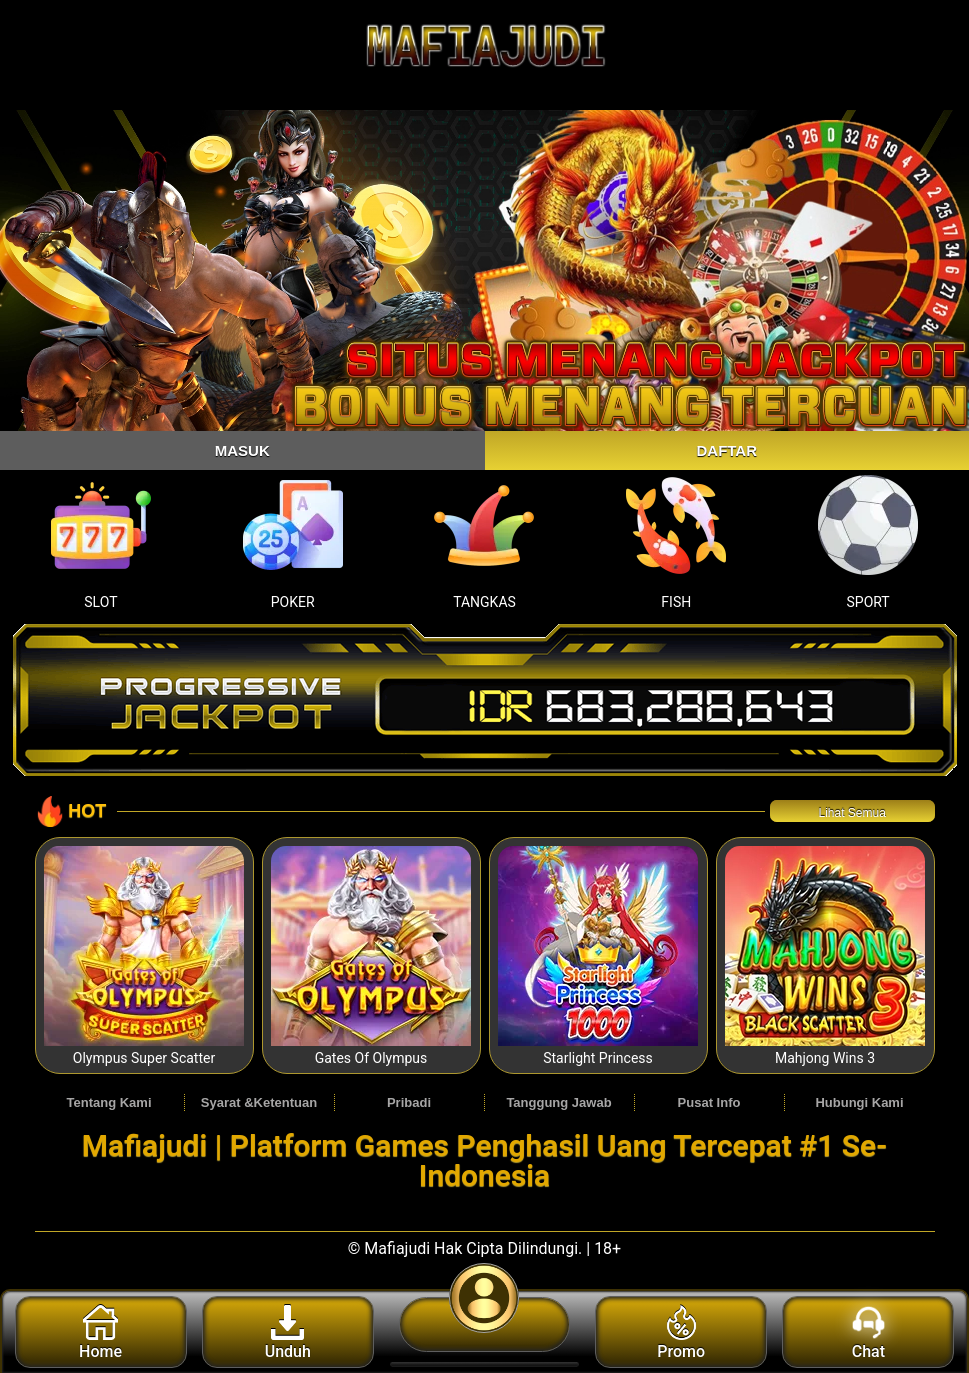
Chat (868, 1333)
